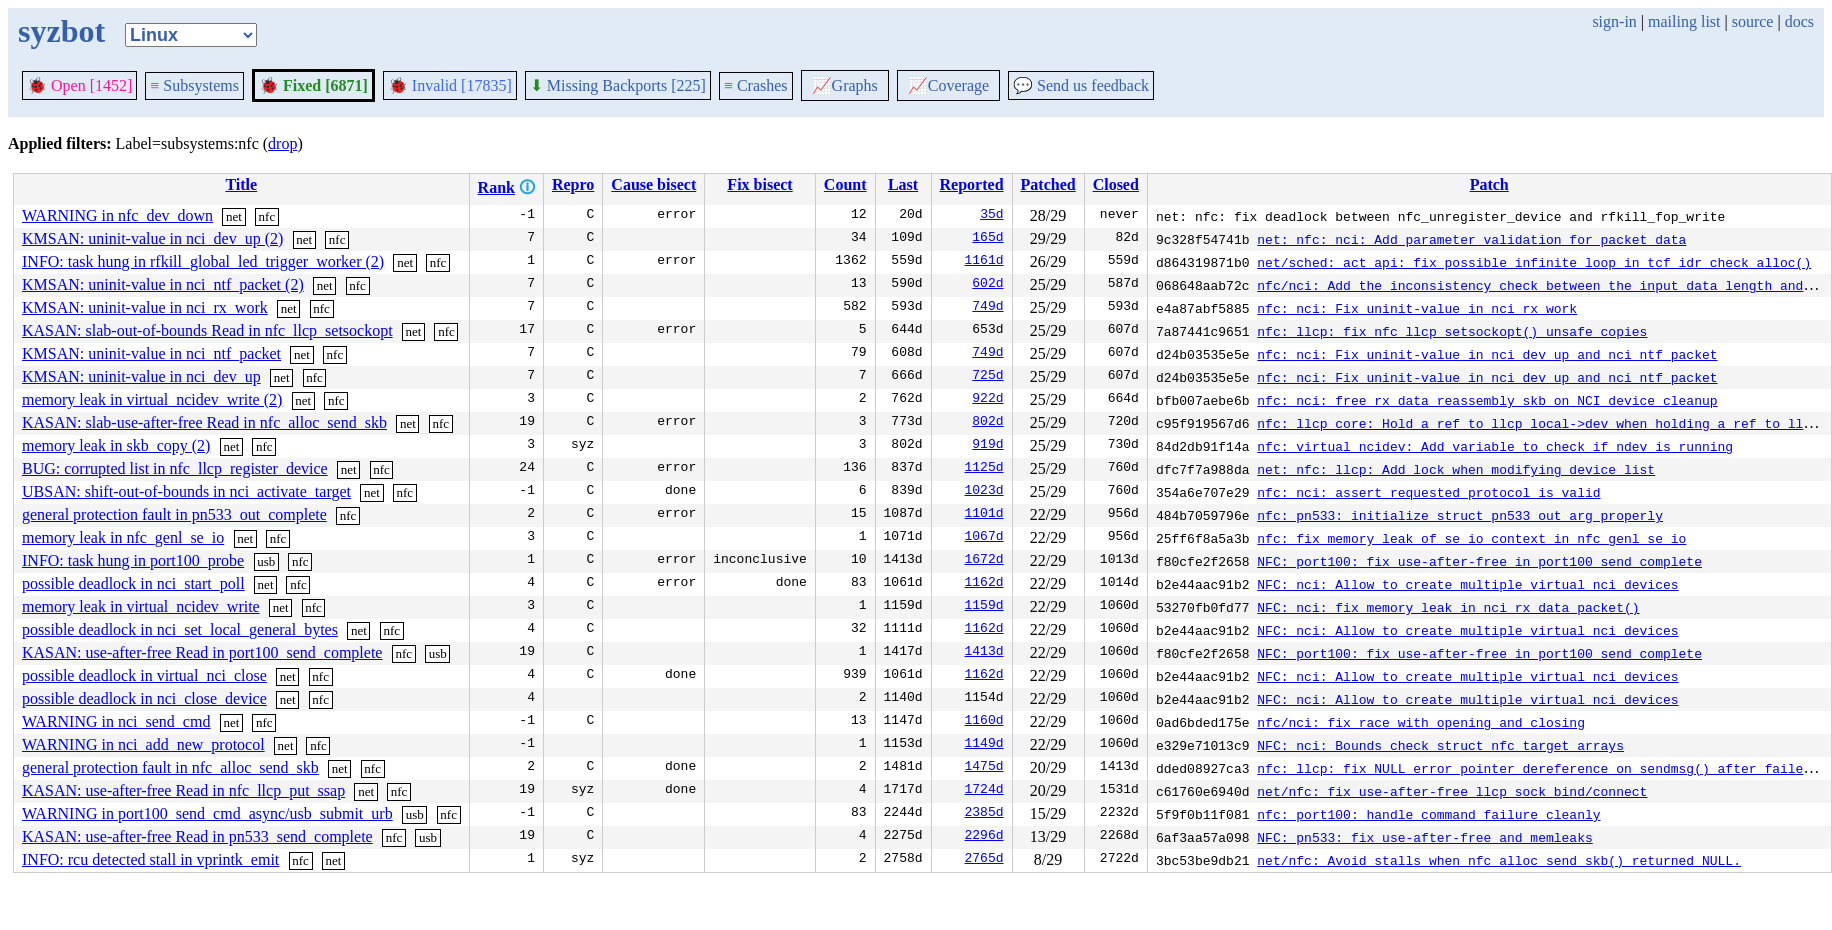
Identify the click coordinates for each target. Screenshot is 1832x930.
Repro (573, 184)
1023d (984, 492)
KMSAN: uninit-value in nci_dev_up (141, 376)
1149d (984, 745)
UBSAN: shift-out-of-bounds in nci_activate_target (186, 491)
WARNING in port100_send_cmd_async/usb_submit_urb (207, 813)
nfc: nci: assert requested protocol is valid (1428, 492)
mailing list (1684, 21)
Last (903, 184)
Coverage (948, 85)
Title (241, 184)
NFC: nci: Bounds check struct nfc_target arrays (1440, 745)
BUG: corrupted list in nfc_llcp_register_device (175, 468)
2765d (984, 860)
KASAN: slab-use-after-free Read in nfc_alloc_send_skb (204, 422)
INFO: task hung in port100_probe (133, 560)
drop (282, 143)
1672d (984, 561)
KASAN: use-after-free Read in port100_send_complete (202, 652)
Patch (1489, 184)
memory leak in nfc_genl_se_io (123, 537)
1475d (984, 768)
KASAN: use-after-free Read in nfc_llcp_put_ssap (183, 790)
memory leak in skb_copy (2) (116, 445)
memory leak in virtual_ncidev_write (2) (152, 399)
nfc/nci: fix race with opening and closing (1421, 722)
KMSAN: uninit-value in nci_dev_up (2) (152, 238)
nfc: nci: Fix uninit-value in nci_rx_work (1417, 308)
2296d (984, 837)
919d (987, 446)
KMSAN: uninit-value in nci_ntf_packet (151, 353)
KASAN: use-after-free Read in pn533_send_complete (197, 836)
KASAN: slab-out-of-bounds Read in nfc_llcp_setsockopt (207, 330)
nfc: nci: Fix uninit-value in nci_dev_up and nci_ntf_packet (1487, 354)
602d (987, 285)
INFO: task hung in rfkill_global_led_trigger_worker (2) (203, 261)
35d (991, 216)
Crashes (756, 85)
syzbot (61, 31)
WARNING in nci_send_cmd (116, 721)
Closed (1116, 184)
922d (987, 400)
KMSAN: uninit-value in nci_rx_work (145, 307)
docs (1799, 21)
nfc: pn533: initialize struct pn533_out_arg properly (1460, 515)
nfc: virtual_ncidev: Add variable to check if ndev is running (1495, 446)
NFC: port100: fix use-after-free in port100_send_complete (1479, 561)
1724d (984, 791)
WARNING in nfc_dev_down (117, 215)
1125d (984, 469)
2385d (984, 814)
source (1753, 21)
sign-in (1614, 21)
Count (845, 184)
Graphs (845, 85)
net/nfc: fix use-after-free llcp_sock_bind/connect (1452, 791)
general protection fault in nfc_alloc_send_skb (170, 767)
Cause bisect (653, 184)
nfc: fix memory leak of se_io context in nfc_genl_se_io (1471, 538)
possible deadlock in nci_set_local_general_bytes (180, 629)
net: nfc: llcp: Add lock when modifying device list (1456, 469)
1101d (984, 515)
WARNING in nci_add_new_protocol (143, 744)
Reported (972, 184)
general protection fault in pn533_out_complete (174, 514)
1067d (984, 538)
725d (987, 377)
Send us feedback (1081, 85)
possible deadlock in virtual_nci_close (144, 675)
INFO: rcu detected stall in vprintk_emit (150, 859)
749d (987, 308)
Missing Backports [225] (618, 85)
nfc (267, 216)
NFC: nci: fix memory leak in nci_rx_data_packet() (1448, 607)
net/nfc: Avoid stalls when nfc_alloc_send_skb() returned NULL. (1499, 860)
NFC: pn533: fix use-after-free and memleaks (1424, 837)
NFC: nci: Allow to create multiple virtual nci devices (1467, 584)
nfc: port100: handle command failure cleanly (1428, 814)
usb (266, 561)
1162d (984, 584)
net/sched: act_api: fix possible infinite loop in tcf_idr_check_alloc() (1534, 262)
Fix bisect (759, 184)
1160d (984, 722)
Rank (496, 187)
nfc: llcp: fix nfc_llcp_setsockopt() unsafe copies (1452, 331)
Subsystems (194, 85)
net (234, 216)
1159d (984, 607)
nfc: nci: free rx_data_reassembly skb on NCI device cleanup (1487, 400)
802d (987, 423)
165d (987, 239)
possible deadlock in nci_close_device (144, 698)
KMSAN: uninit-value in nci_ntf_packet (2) (163, 284)
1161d (984, 262)
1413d (984, 653)
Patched (1048, 184)
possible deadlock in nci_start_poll (133, 583)
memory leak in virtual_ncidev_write (141, 606)
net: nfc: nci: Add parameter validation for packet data (1471, 239)
